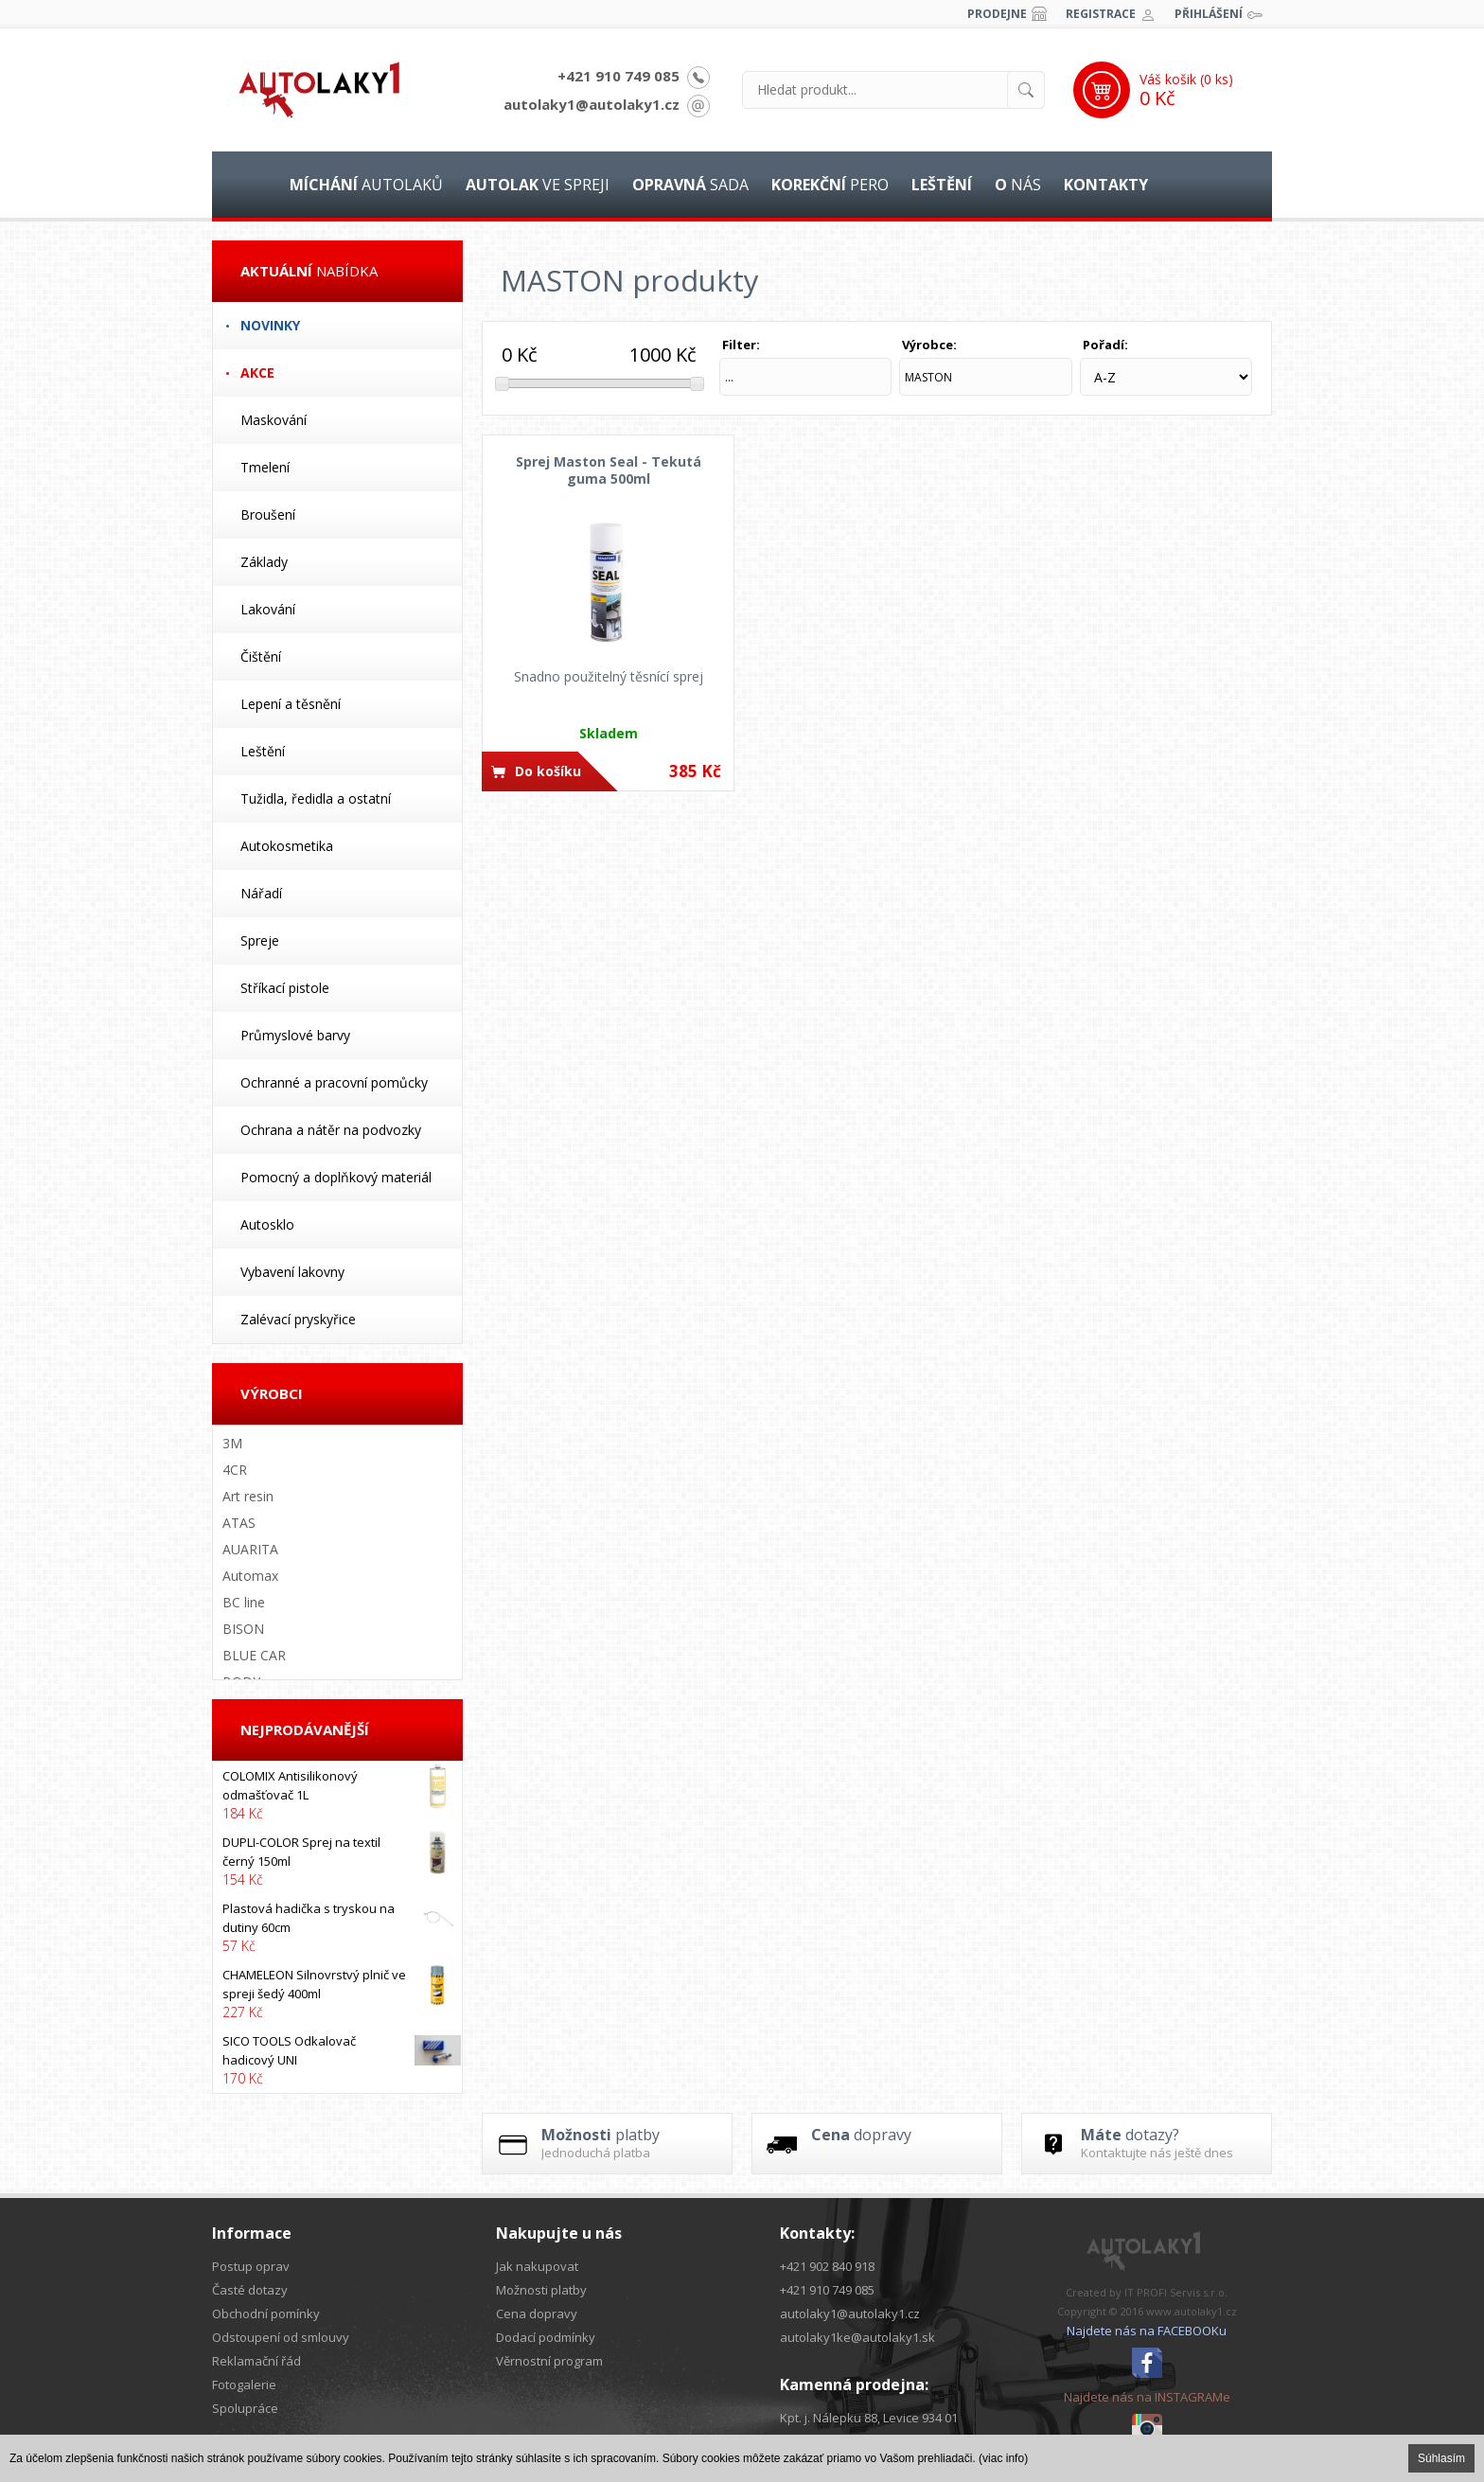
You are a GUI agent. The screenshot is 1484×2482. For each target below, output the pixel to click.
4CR (234, 1470)
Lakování (267, 609)
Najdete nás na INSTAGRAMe (1147, 2396)
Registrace (1101, 14)
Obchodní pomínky (266, 2313)
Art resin (248, 1496)
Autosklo (267, 1224)
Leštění (262, 751)
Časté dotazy (250, 2289)
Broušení (267, 514)
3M (232, 1443)
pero (830, 184)
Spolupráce (245, 2408)
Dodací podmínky (545, 2337)
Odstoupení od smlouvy (280, 2337)
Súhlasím (1441, 2458)
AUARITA (250, 1549)
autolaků (366, 184)
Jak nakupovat (537, 2266)
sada (690, 184)
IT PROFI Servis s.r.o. (1176, 2292)
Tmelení (265, 467)
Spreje (259, 940)
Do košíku (548, 771)
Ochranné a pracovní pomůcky (334, 1082)
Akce (257, 372)
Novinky (270, 325)
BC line (243, 1602)
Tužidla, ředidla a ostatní (315, 798)
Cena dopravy (536, 2313)
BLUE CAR (254, 1655)
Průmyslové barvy (295, 1035)
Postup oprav (251, 2266)
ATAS (239, 1523)
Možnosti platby (541, 2289)
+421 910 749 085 (618, 75)
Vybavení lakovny (292, 1272)
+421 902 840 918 (827, 2266)
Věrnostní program (549, 2360)
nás (1018, 184)
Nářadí (261, 893)
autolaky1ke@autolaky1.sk (857, 2337)
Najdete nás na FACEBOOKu (1147, 2330)
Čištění (260, 656)
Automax (250, 1576)
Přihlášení (1209, 14)
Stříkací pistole (284, 988)
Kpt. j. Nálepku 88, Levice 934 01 (869, 2417)
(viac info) (1003, 2458)
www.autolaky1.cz (1191, 2311)
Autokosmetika (286, 846)
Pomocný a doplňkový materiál (336, 1177)
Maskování (273, 420)
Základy (264, 562)
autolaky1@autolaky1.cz (592, 104)
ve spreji (538, 184)
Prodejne (997, 14)
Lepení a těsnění (290, 704)
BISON (243, 1629)
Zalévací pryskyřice (298, 1319)
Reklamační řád (256, 2360)
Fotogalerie (244, 2384)
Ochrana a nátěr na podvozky (330, 1130)
